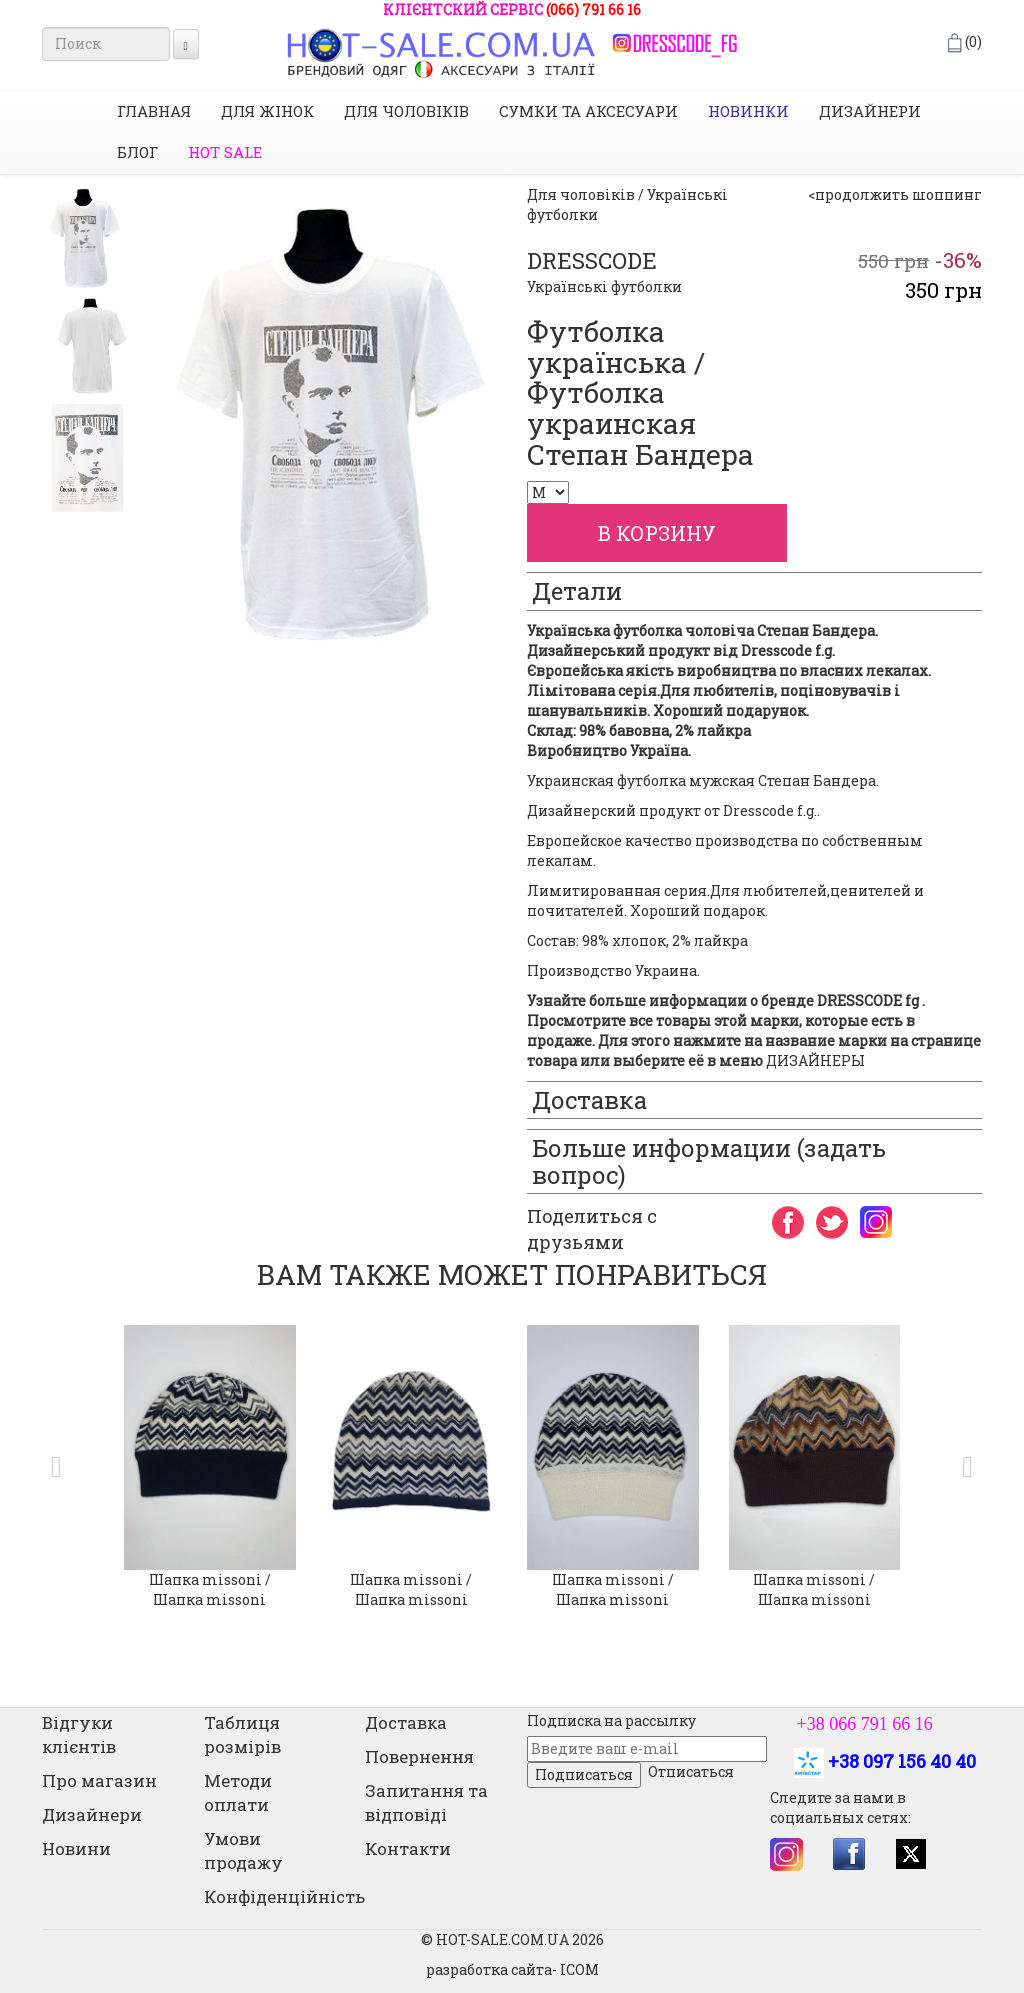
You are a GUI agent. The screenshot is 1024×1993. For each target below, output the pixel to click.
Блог (137, 152)
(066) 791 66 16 (593, 9)
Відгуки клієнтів (79, 1734)
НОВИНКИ (748, 111)
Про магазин (99, 1780)
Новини (76, 1848)
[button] (51, 1467)
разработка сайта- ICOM (512, 1969)
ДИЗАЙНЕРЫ (815, 1060)
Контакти (408, 1848)
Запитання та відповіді (426, 1802)
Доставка (406, 1722)
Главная (154, 111)
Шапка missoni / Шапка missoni (210, 1589)
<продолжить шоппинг (895, 194)
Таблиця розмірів (242, 1734)
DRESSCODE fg (868, 1000)
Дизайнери (870, 111)
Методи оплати (238, 1792)
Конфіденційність (284, 1896)
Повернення (419, 1756)
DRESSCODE (592, 260)
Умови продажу (243, 1850)
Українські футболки (604, 286)
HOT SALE (225, 152)
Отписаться (691, 1771)
